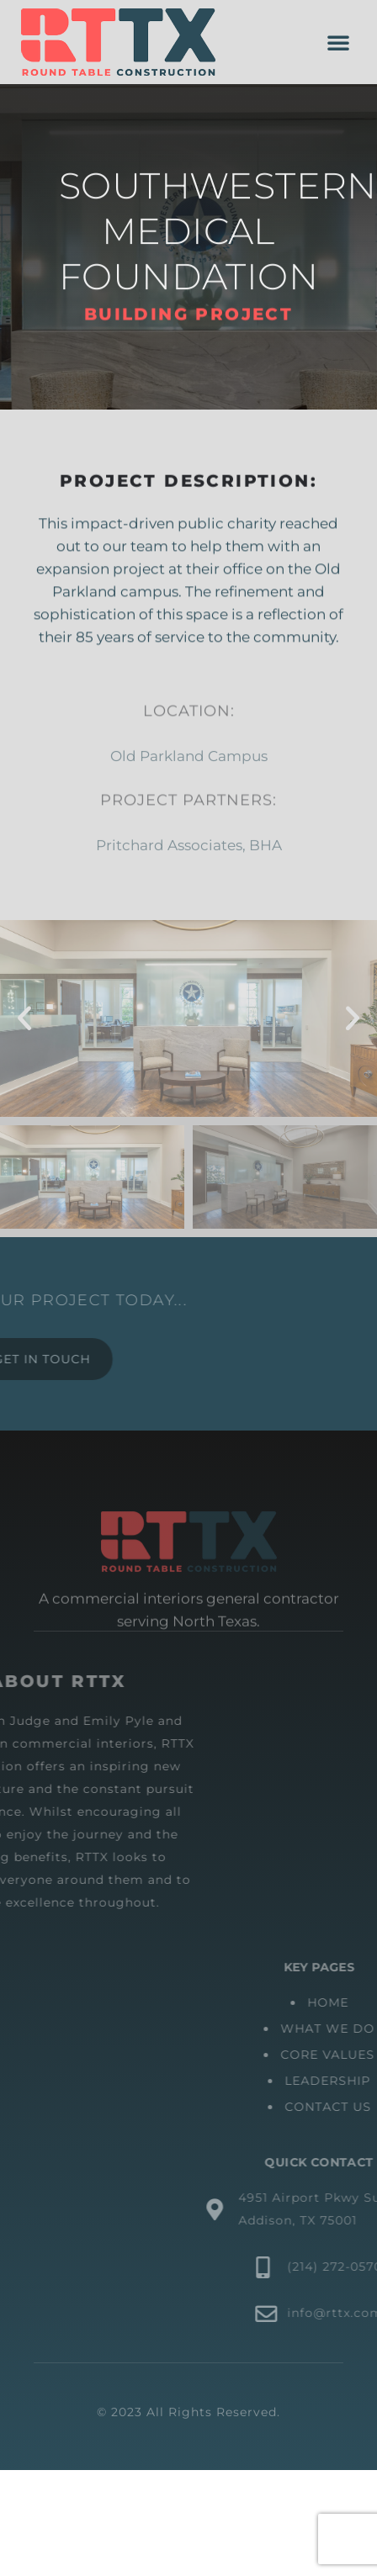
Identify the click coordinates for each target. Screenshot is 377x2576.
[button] (338, 42)
